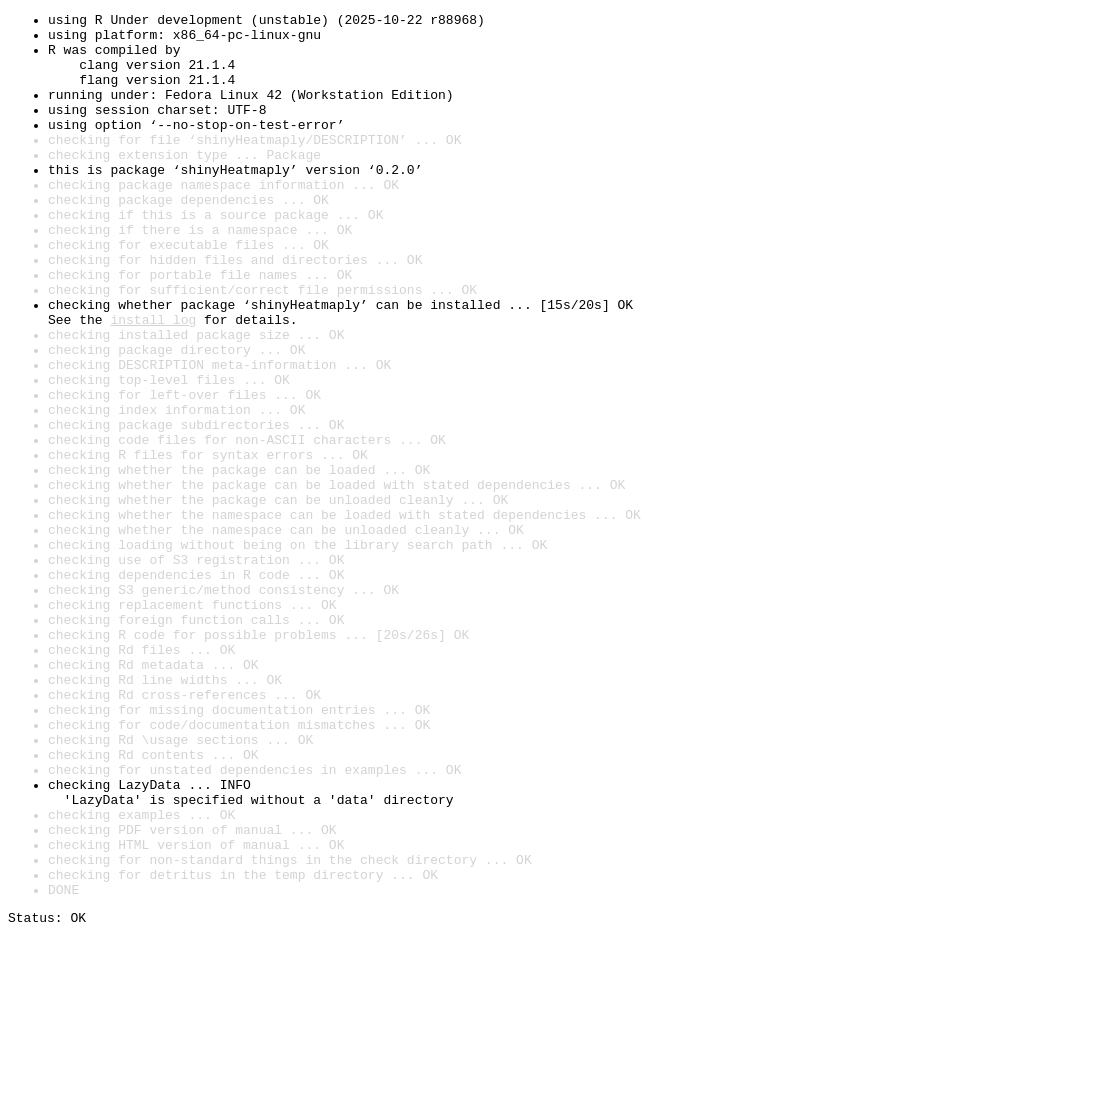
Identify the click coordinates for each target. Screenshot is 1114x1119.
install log (153, 382)
